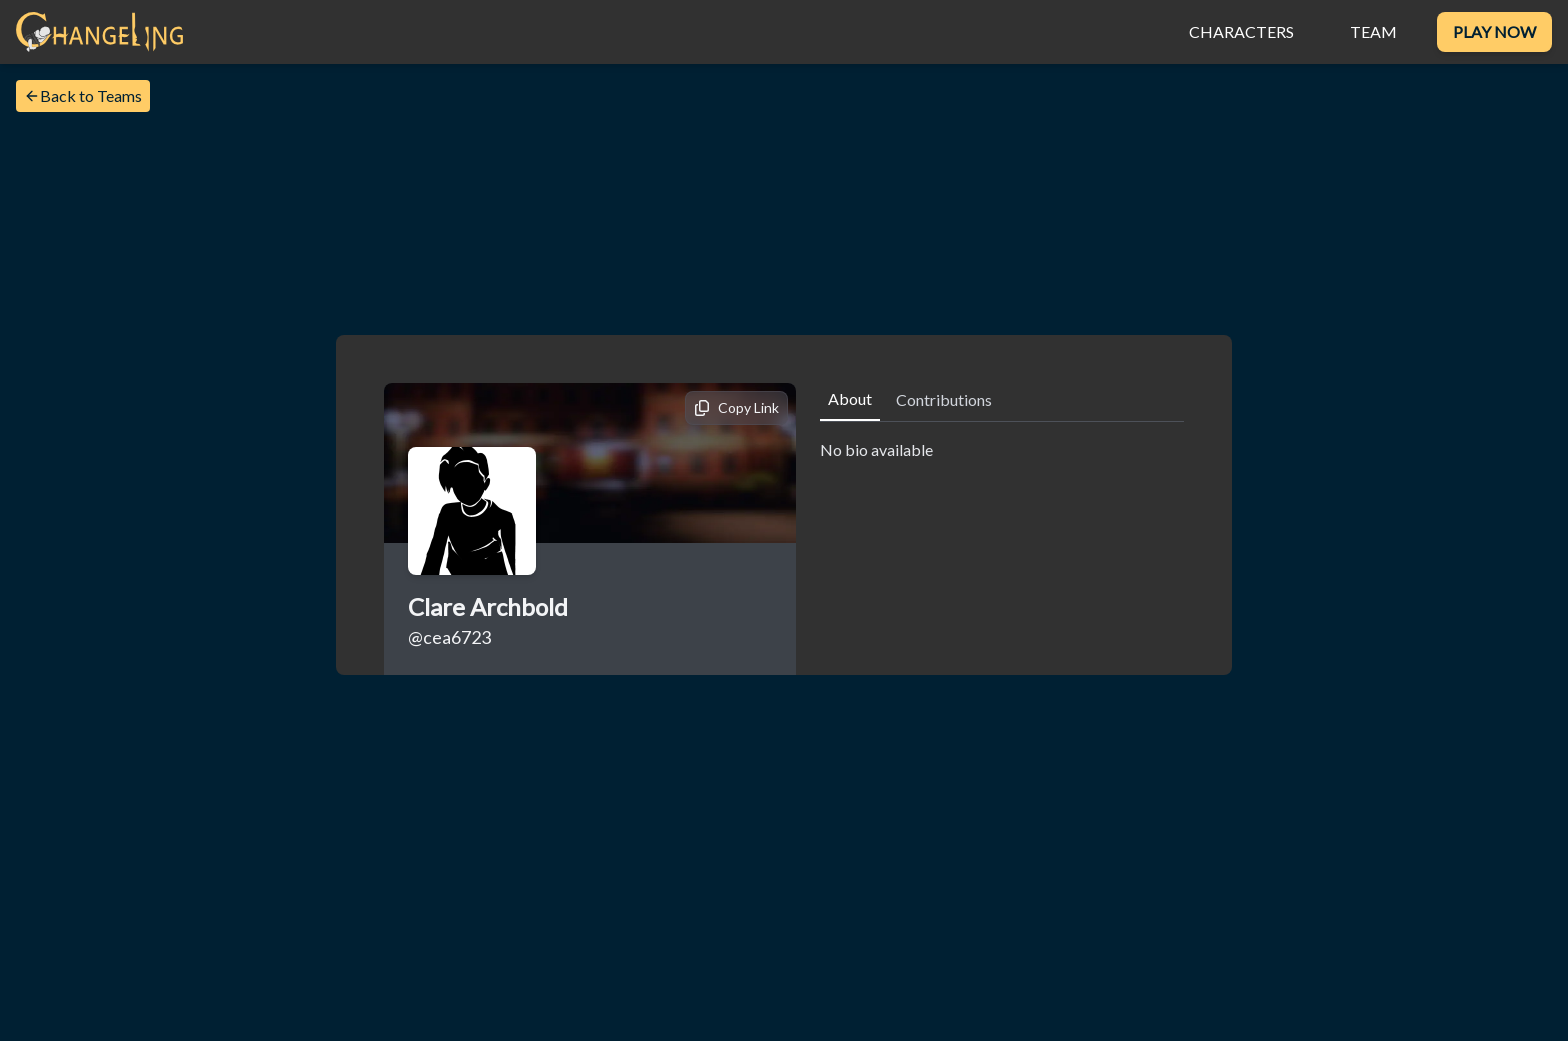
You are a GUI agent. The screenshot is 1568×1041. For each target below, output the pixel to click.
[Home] (99, 32)
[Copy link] (736, 408)
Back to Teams (83, 95)
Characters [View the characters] (1241, 31)
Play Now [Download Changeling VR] (1494, 31)
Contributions (944, 399)
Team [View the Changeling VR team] (1373, 31)
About (850, 398)
